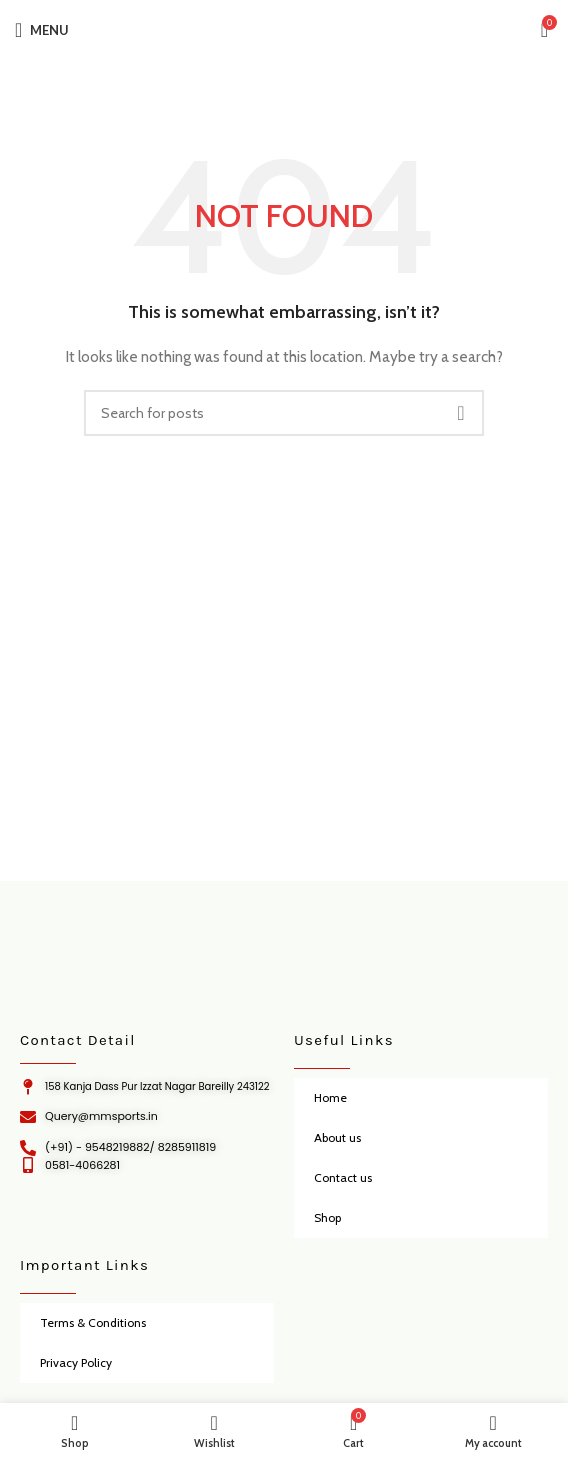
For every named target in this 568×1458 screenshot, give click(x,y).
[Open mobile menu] (42, 30)
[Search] (284, 413)
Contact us (343, 1177)
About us (337, 1137)
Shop (327, 1217)
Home (330, 1097)
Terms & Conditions (93, 1322)
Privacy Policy (76, 1362)
